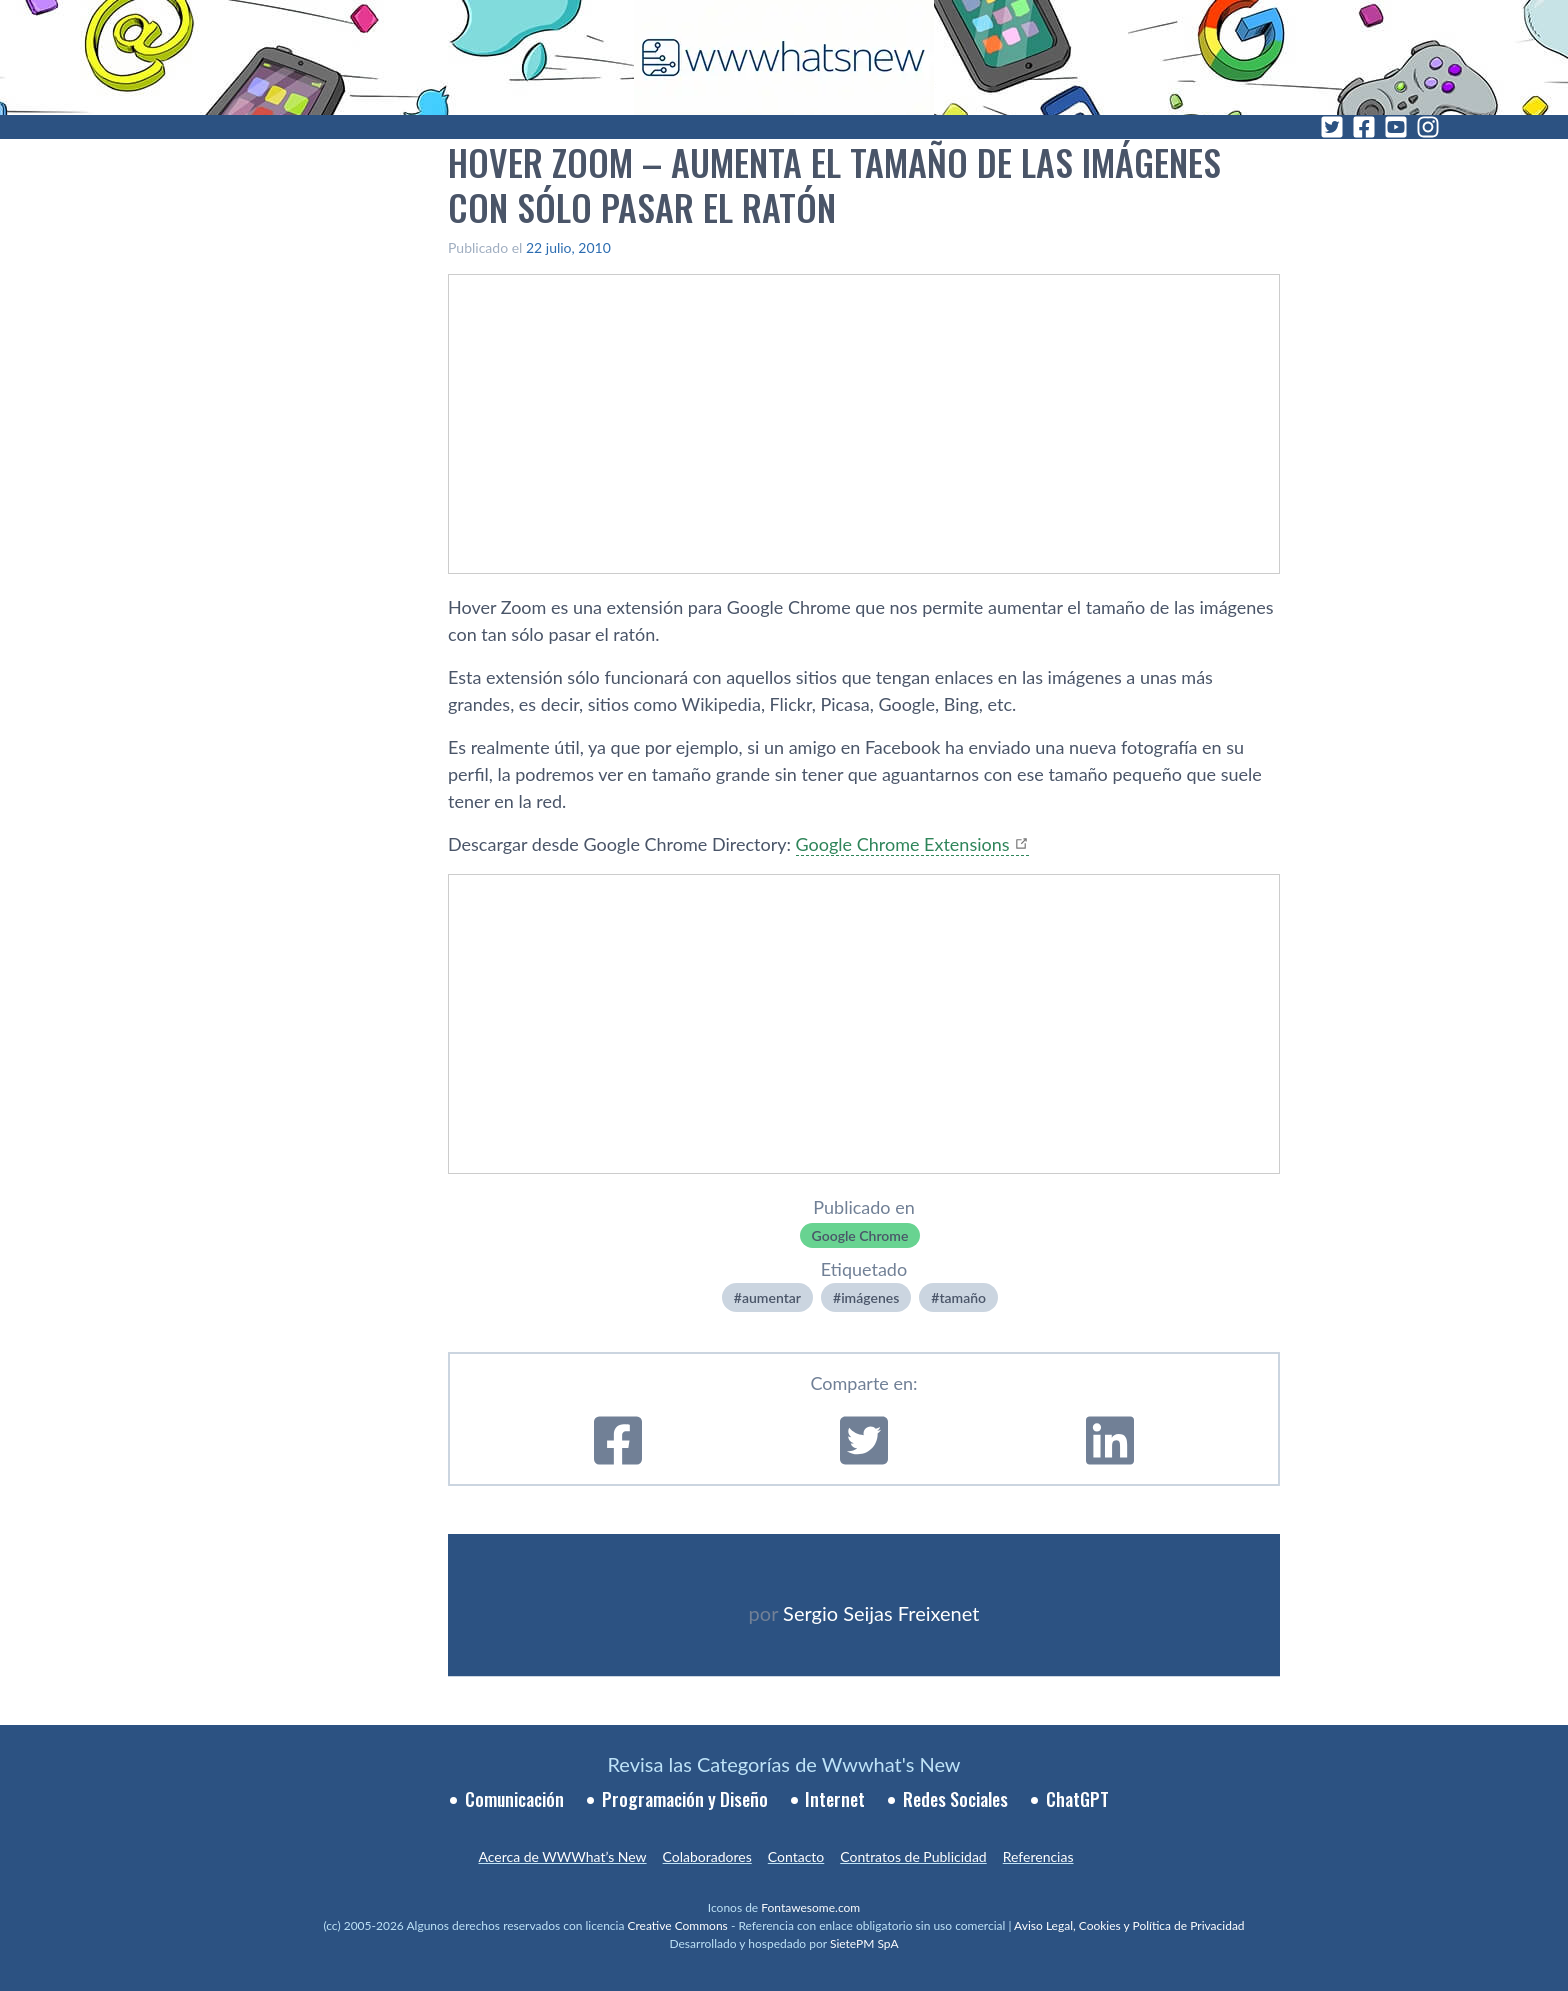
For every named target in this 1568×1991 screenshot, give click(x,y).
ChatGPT (1077, 1799)
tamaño (962, 1297)
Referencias (1038, 1856)
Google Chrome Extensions (903, 844)
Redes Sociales (955, 1799)
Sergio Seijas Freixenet (881, 1613)
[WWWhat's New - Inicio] (784, 57)
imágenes (870, 1297)
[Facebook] (1364, 127)
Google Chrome (860, 1235)
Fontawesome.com (810, 1907)
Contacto (796, 1856)
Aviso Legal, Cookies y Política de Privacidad (1129, 1925)
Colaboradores (707, 1856)
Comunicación (514, 1799)
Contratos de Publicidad (913, 1856)
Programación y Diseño (685, 1799)
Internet (835, 1799)
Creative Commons (678, 1925)
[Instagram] (1428, 127)
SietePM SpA (864, 1943)
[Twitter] (1332, 127)
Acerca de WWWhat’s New (562, 1856)
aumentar (771, 1297)
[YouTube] (1396, 127)
